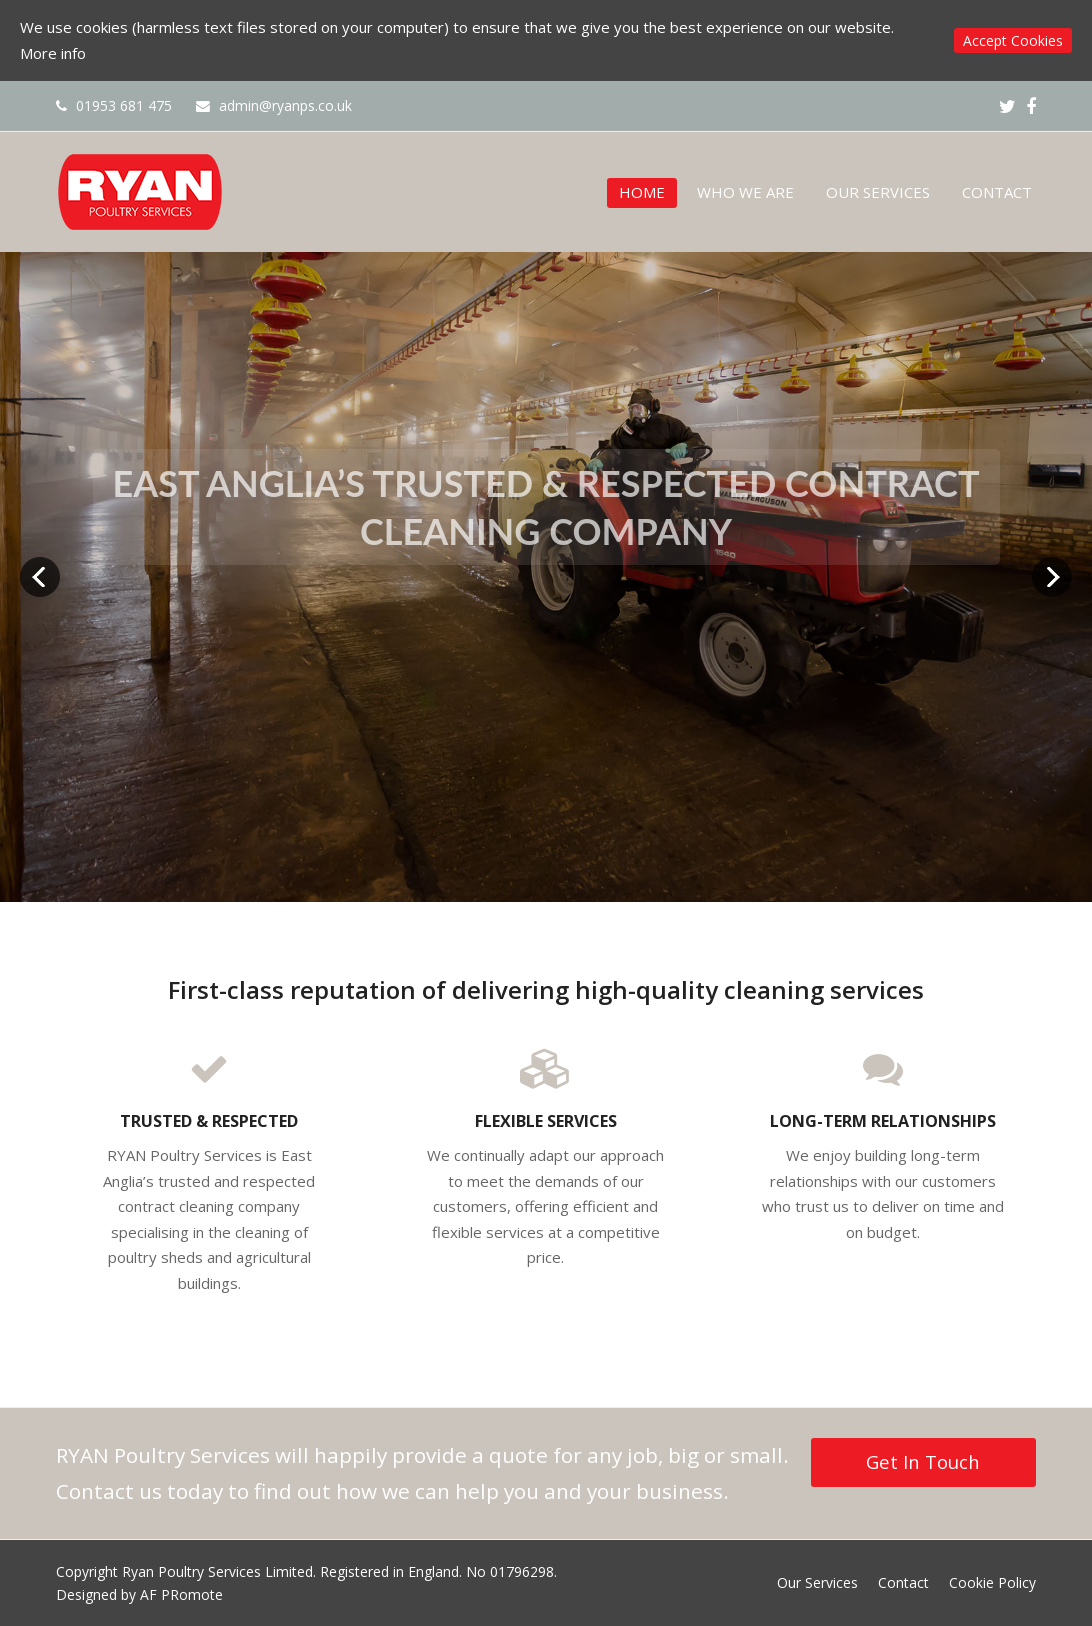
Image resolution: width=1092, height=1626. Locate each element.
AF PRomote (181, 1594)
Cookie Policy (992, 1582)
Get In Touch (923, 1461)
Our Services (817, 1582)
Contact (903, 1582)
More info (53, 53)
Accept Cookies (1013, 40)
